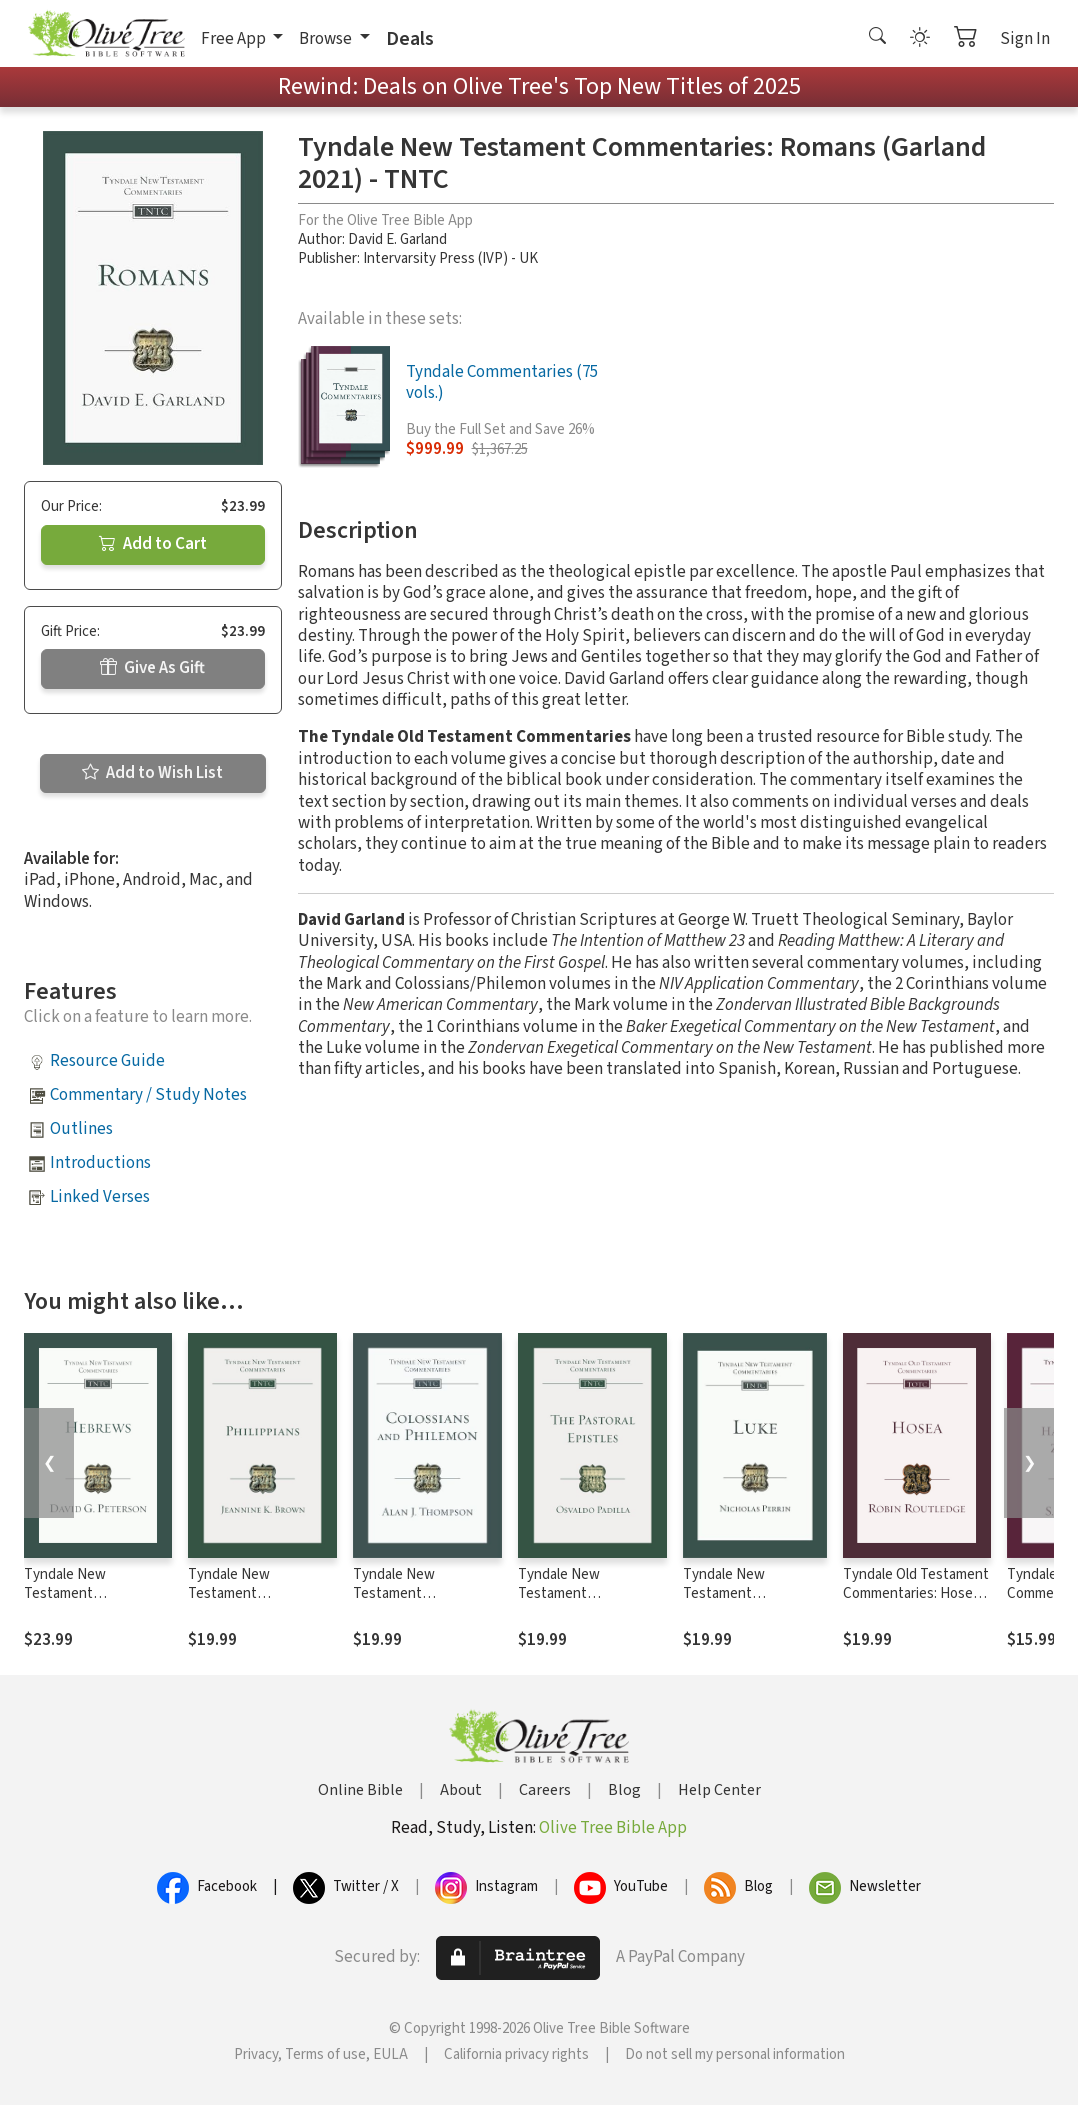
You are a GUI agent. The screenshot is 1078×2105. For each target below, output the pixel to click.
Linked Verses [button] (100, 1197)
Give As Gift (152, 668)
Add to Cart (153, 544)
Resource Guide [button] (107, 1061)
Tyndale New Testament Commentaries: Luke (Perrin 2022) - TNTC (747, 1603)
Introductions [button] (100, 1163)
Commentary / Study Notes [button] (148, 1095)
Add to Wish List (152, 773)
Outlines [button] (81, 1129)
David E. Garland (397, 239)
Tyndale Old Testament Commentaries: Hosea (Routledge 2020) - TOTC (916, 1603)
